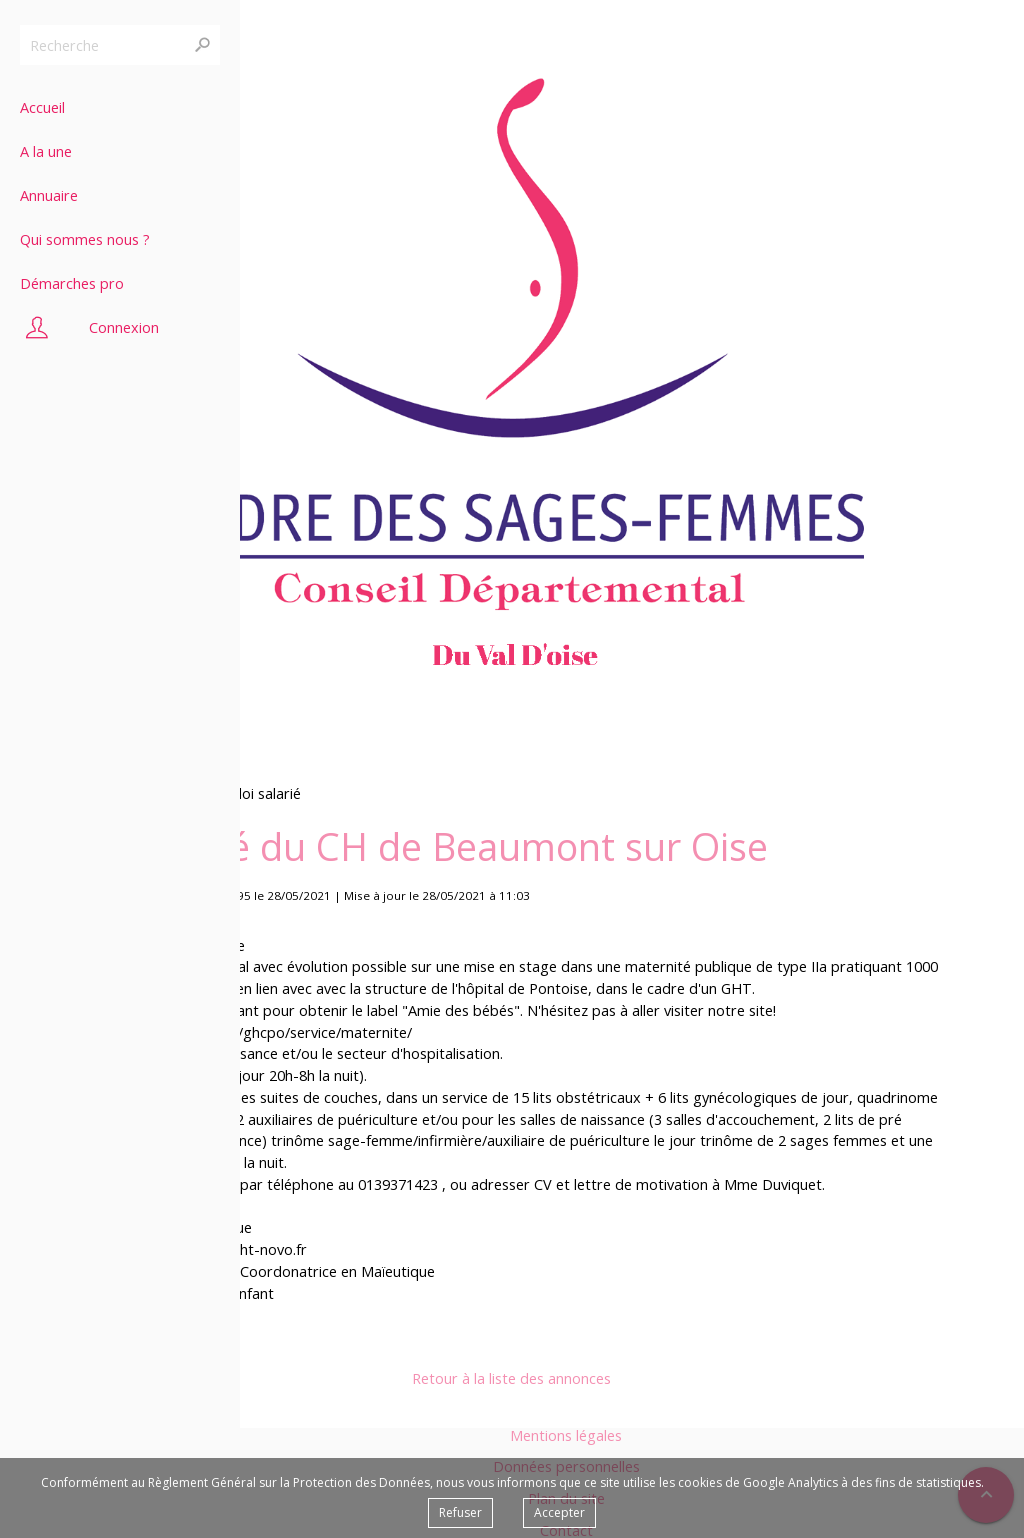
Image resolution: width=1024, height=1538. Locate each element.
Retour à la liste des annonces (511, 1378)
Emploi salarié (255, 793)
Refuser (460, 1512)
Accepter (559, 1512)
